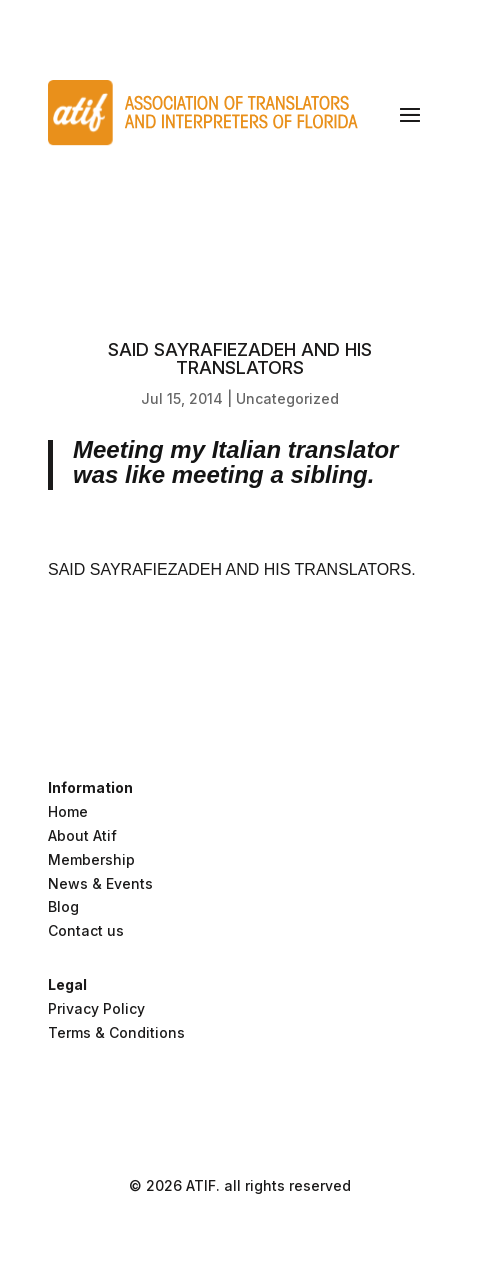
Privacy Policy (96, 1008)
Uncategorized (287, 398)
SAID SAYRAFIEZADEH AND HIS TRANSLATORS (229, 569)
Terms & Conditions (116, 1032)
